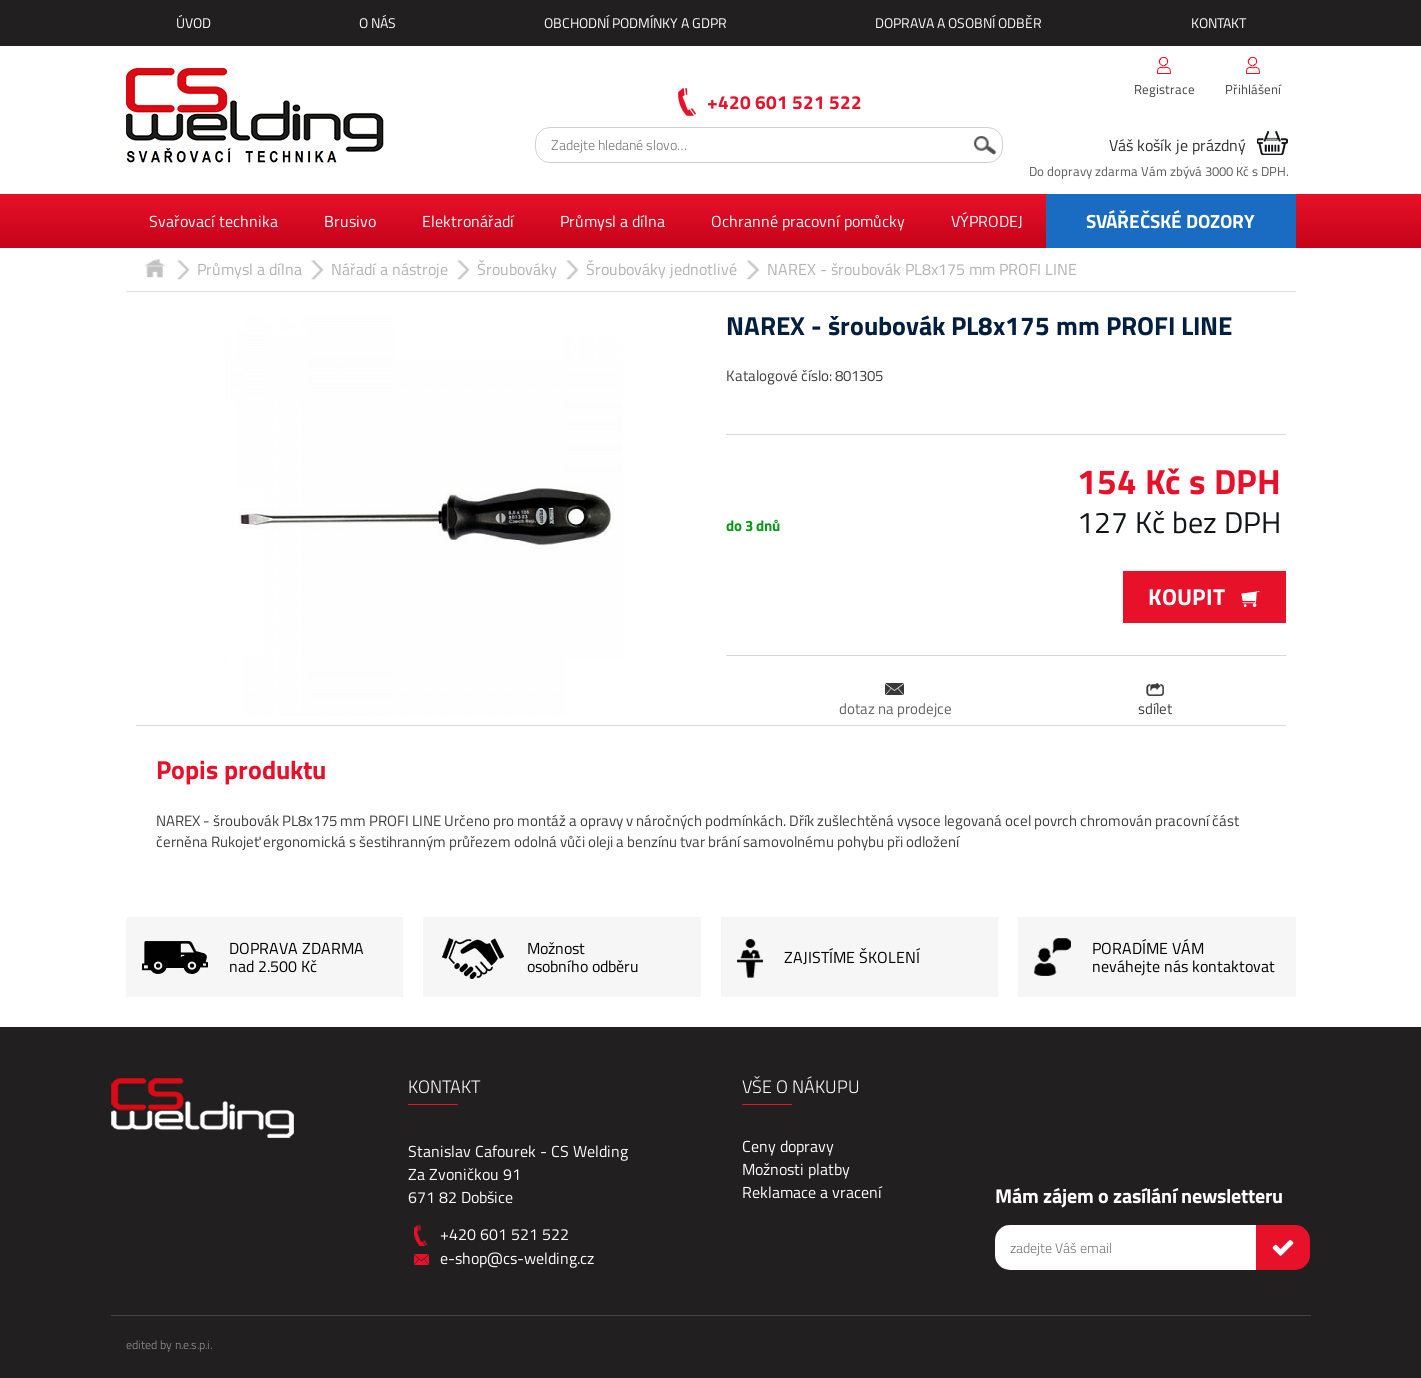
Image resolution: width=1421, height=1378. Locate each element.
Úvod (193, 22)
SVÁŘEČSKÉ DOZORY (1170, 220)
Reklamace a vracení (812, 1192)
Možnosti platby (796, 1169)
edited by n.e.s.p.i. (169, 1344)
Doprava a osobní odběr (958, 22)
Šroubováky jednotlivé (661, 269)
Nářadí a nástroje (389, 269)
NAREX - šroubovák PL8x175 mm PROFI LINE (922, 269)
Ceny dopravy (788, 1146)
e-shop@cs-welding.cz (517, 1258)
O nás (377, 22)
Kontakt (1218, 22)
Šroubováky (517, 269)
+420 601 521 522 (784, 101)
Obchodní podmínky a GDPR (635, 22)
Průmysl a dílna (612, 221)
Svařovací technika (213, 221)
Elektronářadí (468, 221)
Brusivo (350, 221)
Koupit (1204, 596)
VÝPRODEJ (987, 221)
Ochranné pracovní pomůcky (808, 221)
